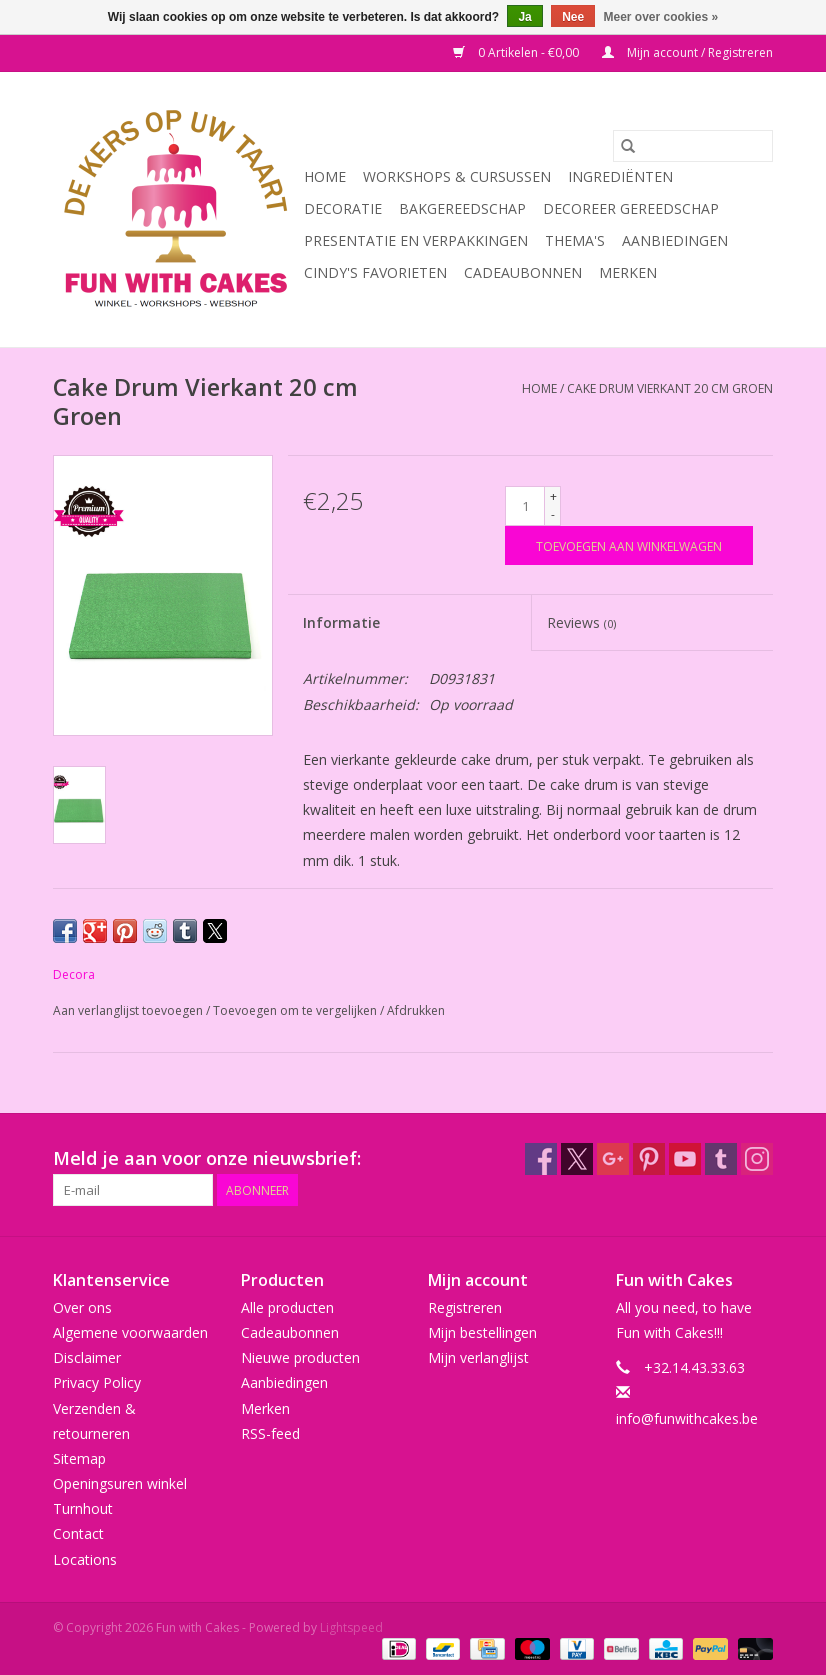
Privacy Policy (97, 1382)
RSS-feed (270, 1433)
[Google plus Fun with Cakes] (613, 1159)
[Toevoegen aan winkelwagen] (629, 545)
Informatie (341, 622)
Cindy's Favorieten (375, 272)
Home (325, 176)
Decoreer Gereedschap (631, 208)
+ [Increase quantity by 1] (553, 496)
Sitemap (79, 1458)
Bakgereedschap (462, 208)
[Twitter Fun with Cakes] (577, 1159)
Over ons (82, 1307)
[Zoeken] (693, 146)
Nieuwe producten (300, 1357)
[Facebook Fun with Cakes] (541, 1159)
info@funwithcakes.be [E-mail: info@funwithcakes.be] (687, 1418)
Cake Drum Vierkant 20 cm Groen (670, 388)
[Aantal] (525, 506)
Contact (78, 1533)
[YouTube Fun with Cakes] (685, 1159)
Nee (573, 17)
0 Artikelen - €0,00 (517, 52)
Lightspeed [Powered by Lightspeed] (351, 1627)
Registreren (465, 1307)
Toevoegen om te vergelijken (296, 1010)
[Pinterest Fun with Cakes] (649, 1159)
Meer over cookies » (661, 17)
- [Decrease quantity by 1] (553, 514)
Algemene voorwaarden (130, 1332)
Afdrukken (416, 1010)
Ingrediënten (620, 176)
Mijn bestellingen (482, 1332)
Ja (524, 17)
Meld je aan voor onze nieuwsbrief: (207, 1158)
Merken (628, 272)
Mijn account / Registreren (687, 52)
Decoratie (343, 208)
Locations (85, 1559)
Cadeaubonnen (523, 272)
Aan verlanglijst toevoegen (129, 1010)
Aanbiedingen (675, 240)
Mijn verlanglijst (478, 1357)
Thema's (575, 240)
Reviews (581, 622)
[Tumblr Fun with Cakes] (721, 1159)
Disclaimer (87, 1357)
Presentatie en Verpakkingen (416, 240)
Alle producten (287, 1307)
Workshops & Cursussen (457, 176)
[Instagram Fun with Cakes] (757, 1159)
